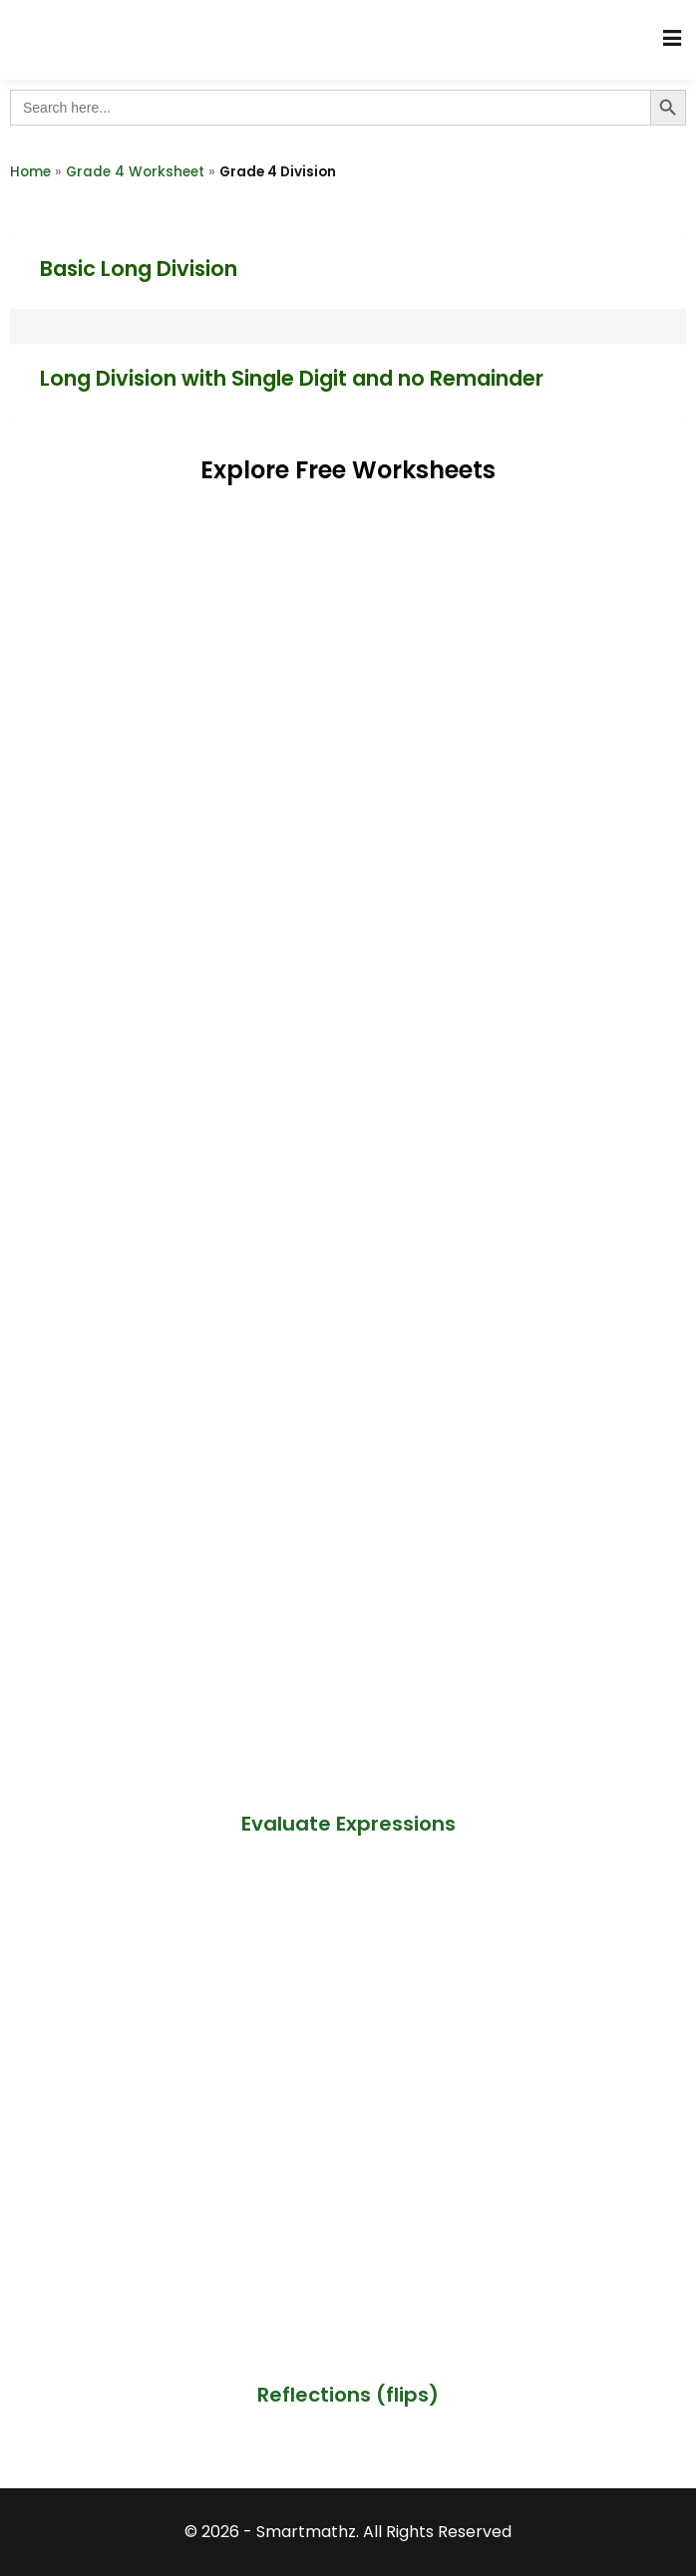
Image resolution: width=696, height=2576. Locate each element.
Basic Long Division (138, 268)
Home (30, 171)
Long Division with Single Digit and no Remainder (291, 378)
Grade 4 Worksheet (135, 171)
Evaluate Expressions (348, 1824)
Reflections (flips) (348, 2395)
